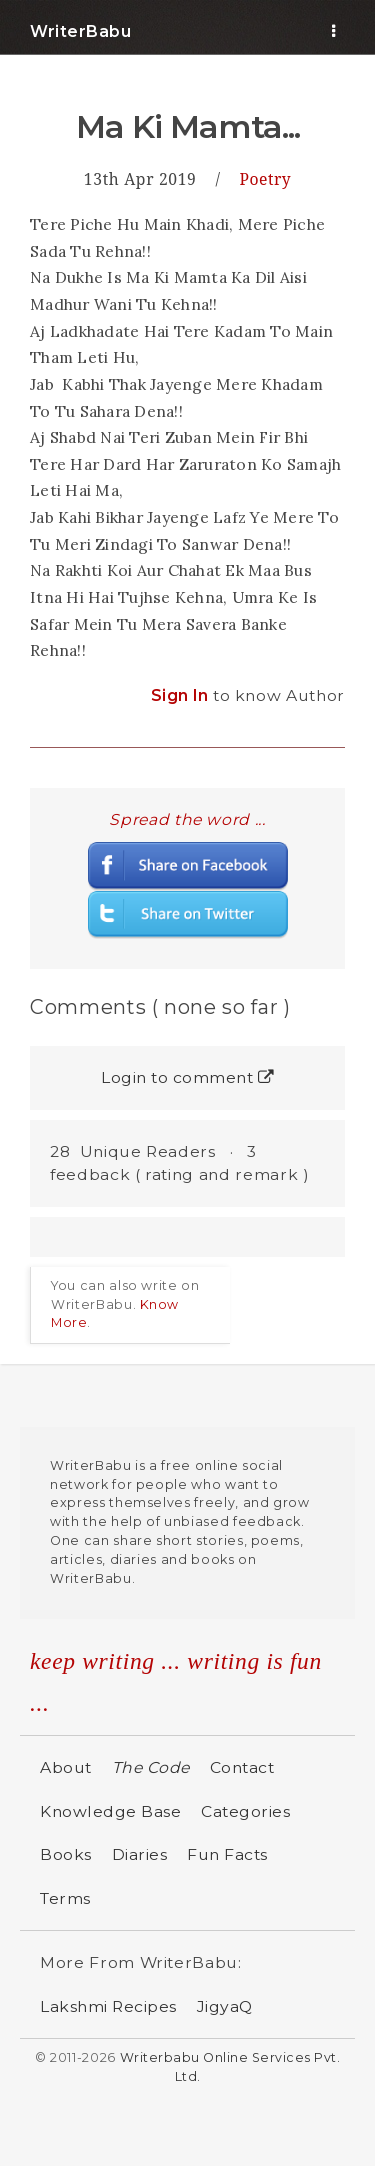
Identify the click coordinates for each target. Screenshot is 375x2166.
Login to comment (187, 1077)
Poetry (266, 179)
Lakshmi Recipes (108, 2006)
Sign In (182, 695)
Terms (65, 1898)
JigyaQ (225, 2006)
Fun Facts (227, 1854)
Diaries (140, 1854)
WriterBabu (80, 31)
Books (66, 1854)
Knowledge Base (110, 1811)
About (66, 1767)
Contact (242, 1767)
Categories (245, 1811)
